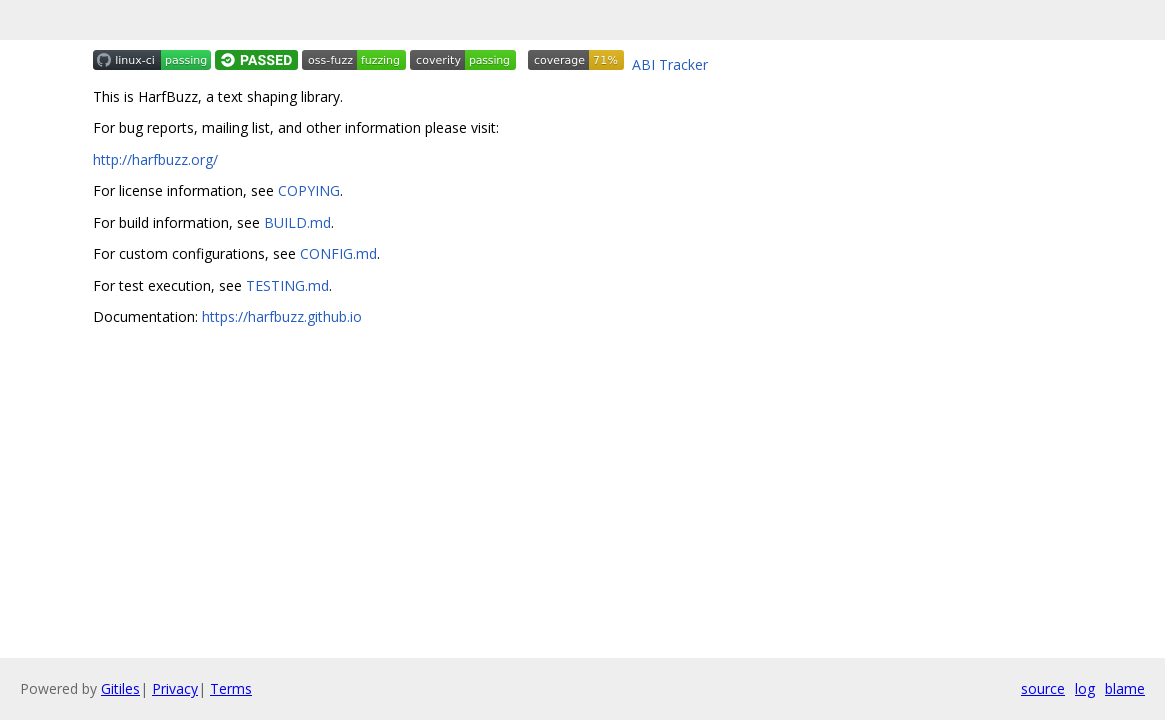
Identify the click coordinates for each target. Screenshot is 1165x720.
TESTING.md (287, 285)
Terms (231, 688)
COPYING (309, 190)
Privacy (175, 688)
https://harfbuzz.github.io (282, 316)
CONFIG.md (338, 253)
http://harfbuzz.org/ (155, 159)
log (1085, 688)
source (1043, 688)
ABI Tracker (670, 64)
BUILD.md (297, 222)
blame (1125, 688)
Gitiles (120, 688)
